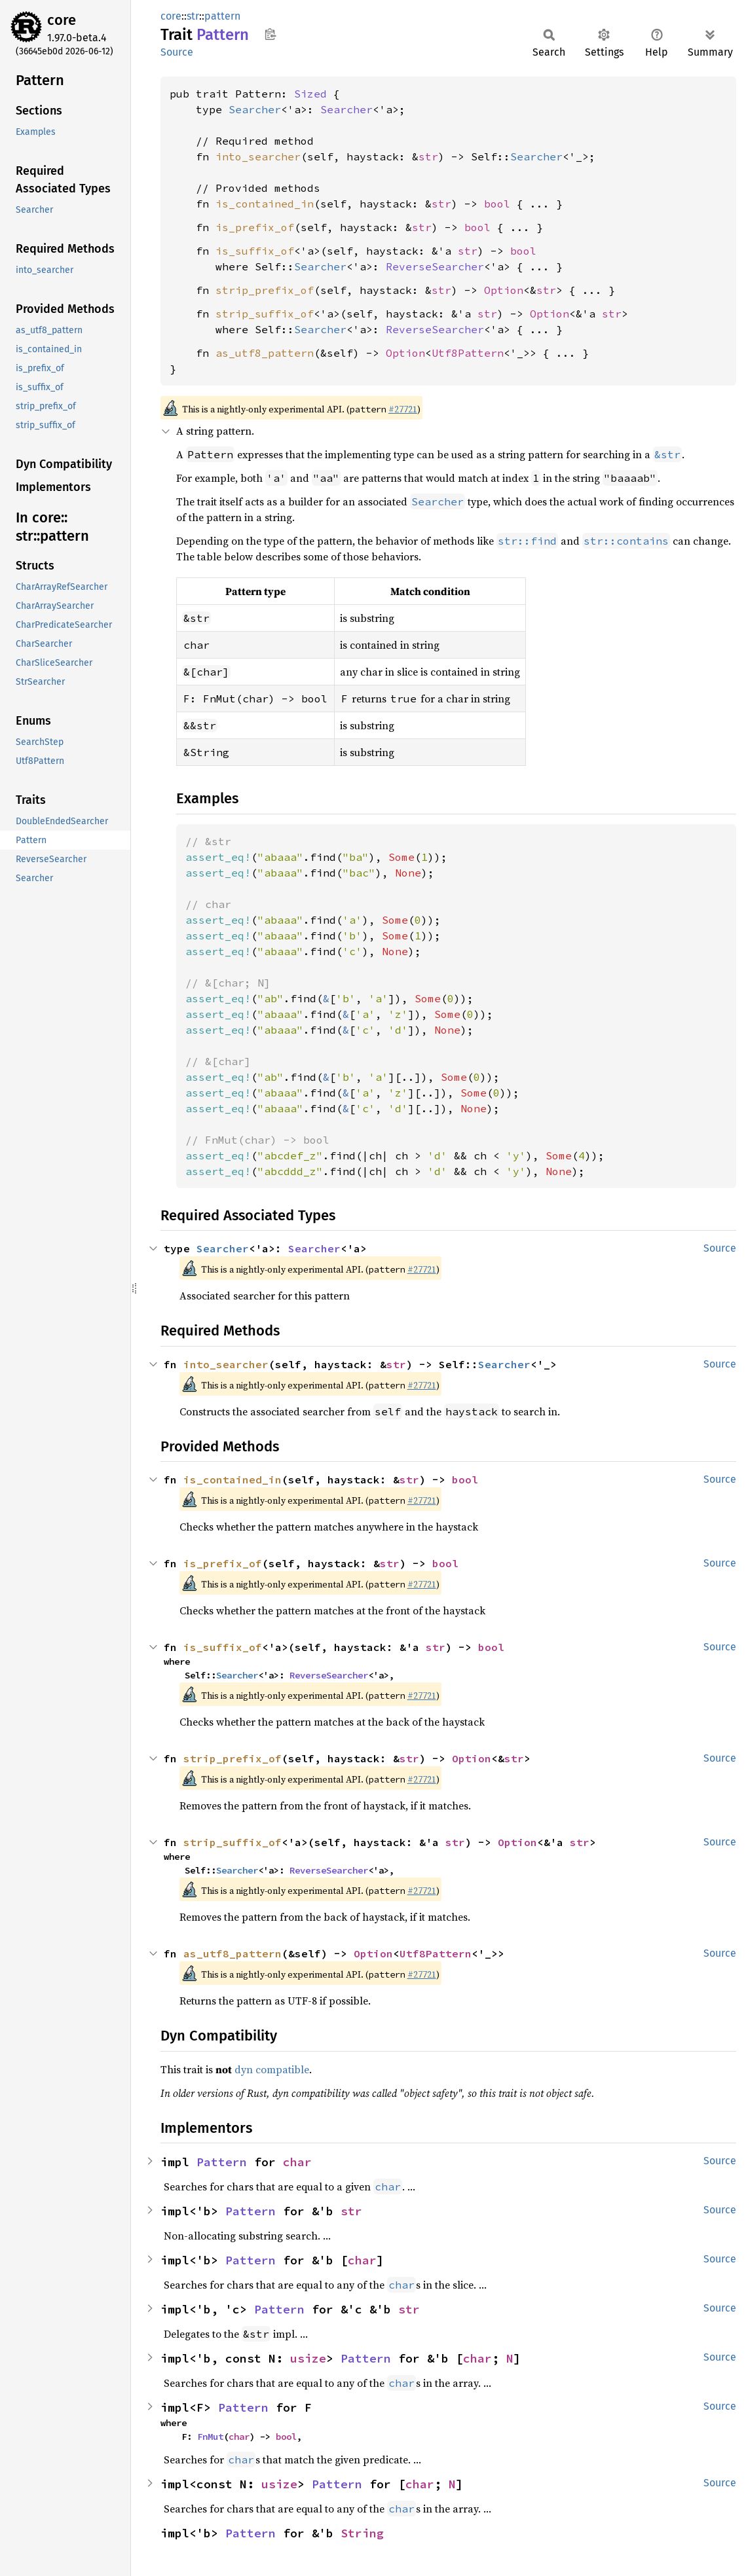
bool (497, 203)
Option (503, 290)
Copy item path (270, 34)
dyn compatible (271, 2069)
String (362, 2533)
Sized (310, 93)
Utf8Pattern (468, 352)
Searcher (255, 109)
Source (176, 52)
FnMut (210, 2436)
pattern (222, 16)
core (61, 20)
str (193, 16)
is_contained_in (264, 203)
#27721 (402, 409)
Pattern (221, 2161)
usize (308, 2358)
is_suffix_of (254, 250)
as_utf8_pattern (264, 352)
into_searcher (258, 156)
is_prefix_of (254, 227)
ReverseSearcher (435, 266)
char (297, 2161)
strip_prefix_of (264, 290)
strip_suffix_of (264, 313)
